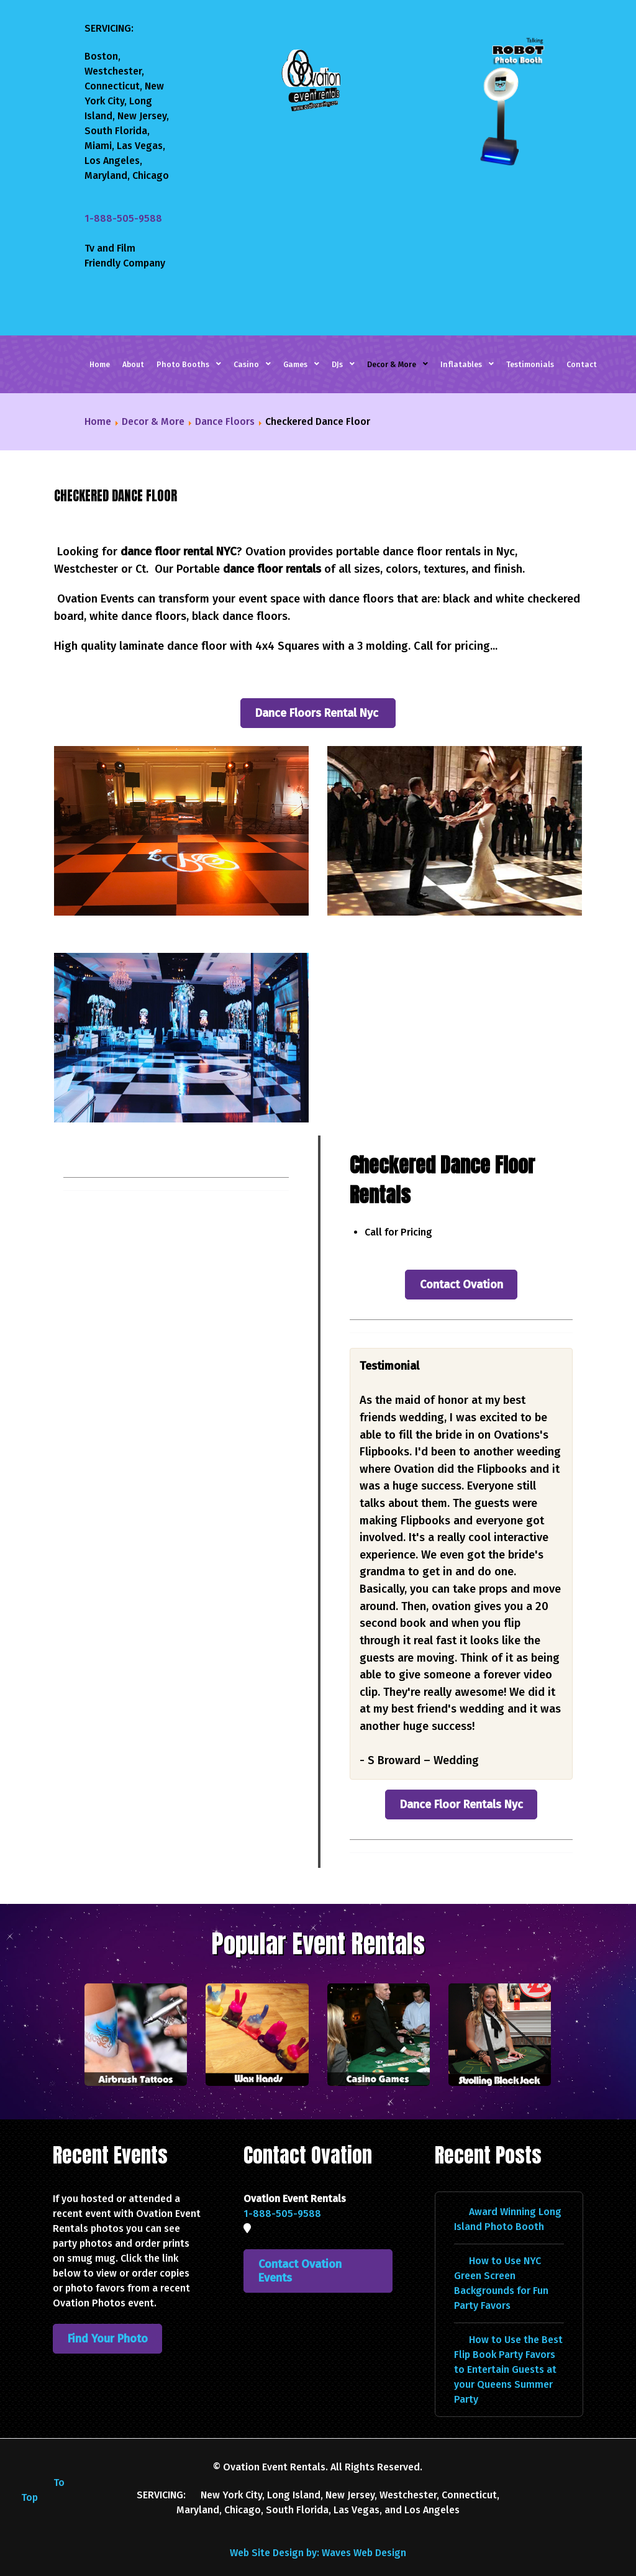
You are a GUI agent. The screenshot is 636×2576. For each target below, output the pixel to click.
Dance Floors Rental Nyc (318, 713)
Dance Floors (225, 421)
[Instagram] (574, 2450)
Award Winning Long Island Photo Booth (507, 2200)
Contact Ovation (461, 1266)
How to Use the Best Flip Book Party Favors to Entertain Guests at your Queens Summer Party (508, 2351)
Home (97, 421)
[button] (181, 831)
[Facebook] (563, 2450)
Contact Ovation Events (300, 2252)
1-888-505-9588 (123, 218)
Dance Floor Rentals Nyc (461, 1786)
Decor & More (153, 421)
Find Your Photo (108, 2320)
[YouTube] (593, 2450)
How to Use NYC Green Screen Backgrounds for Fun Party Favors (501, 2264)
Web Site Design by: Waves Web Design (318, 2534)
